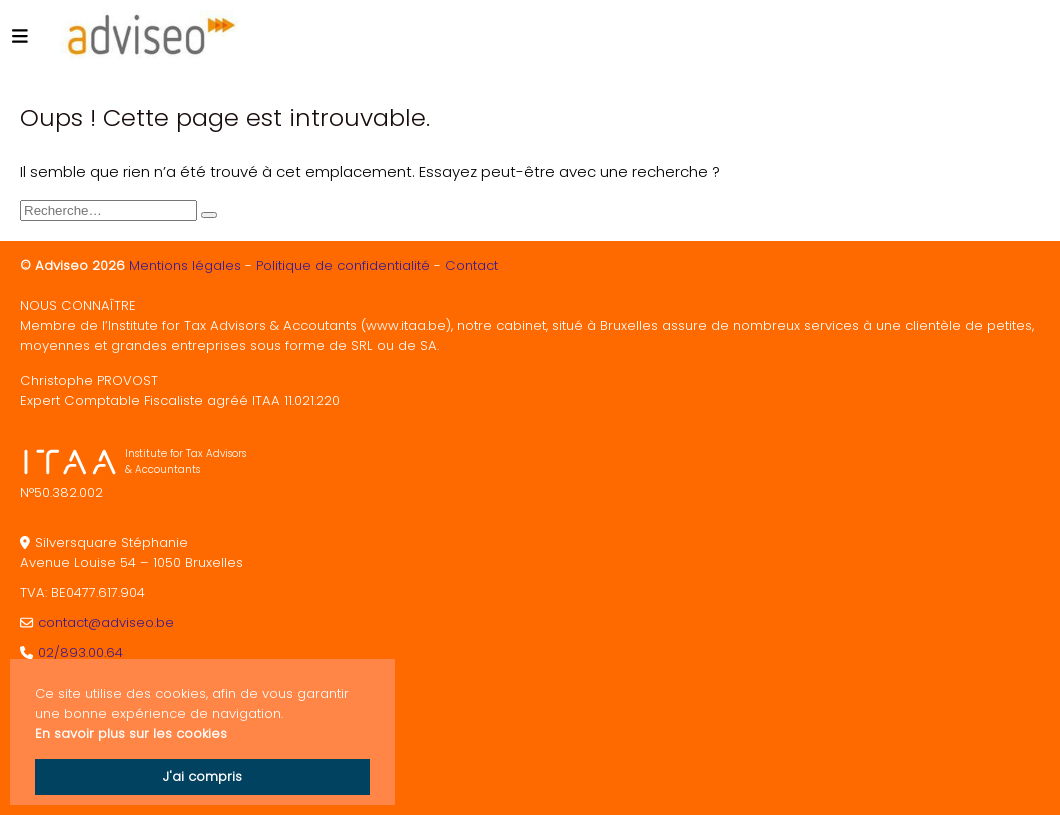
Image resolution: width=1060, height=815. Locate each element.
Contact (471, 265)
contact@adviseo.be (106, 622)
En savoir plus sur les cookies (131, 733)
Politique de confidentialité (343, 265)
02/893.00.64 (80, 652)
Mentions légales (185, 265)
